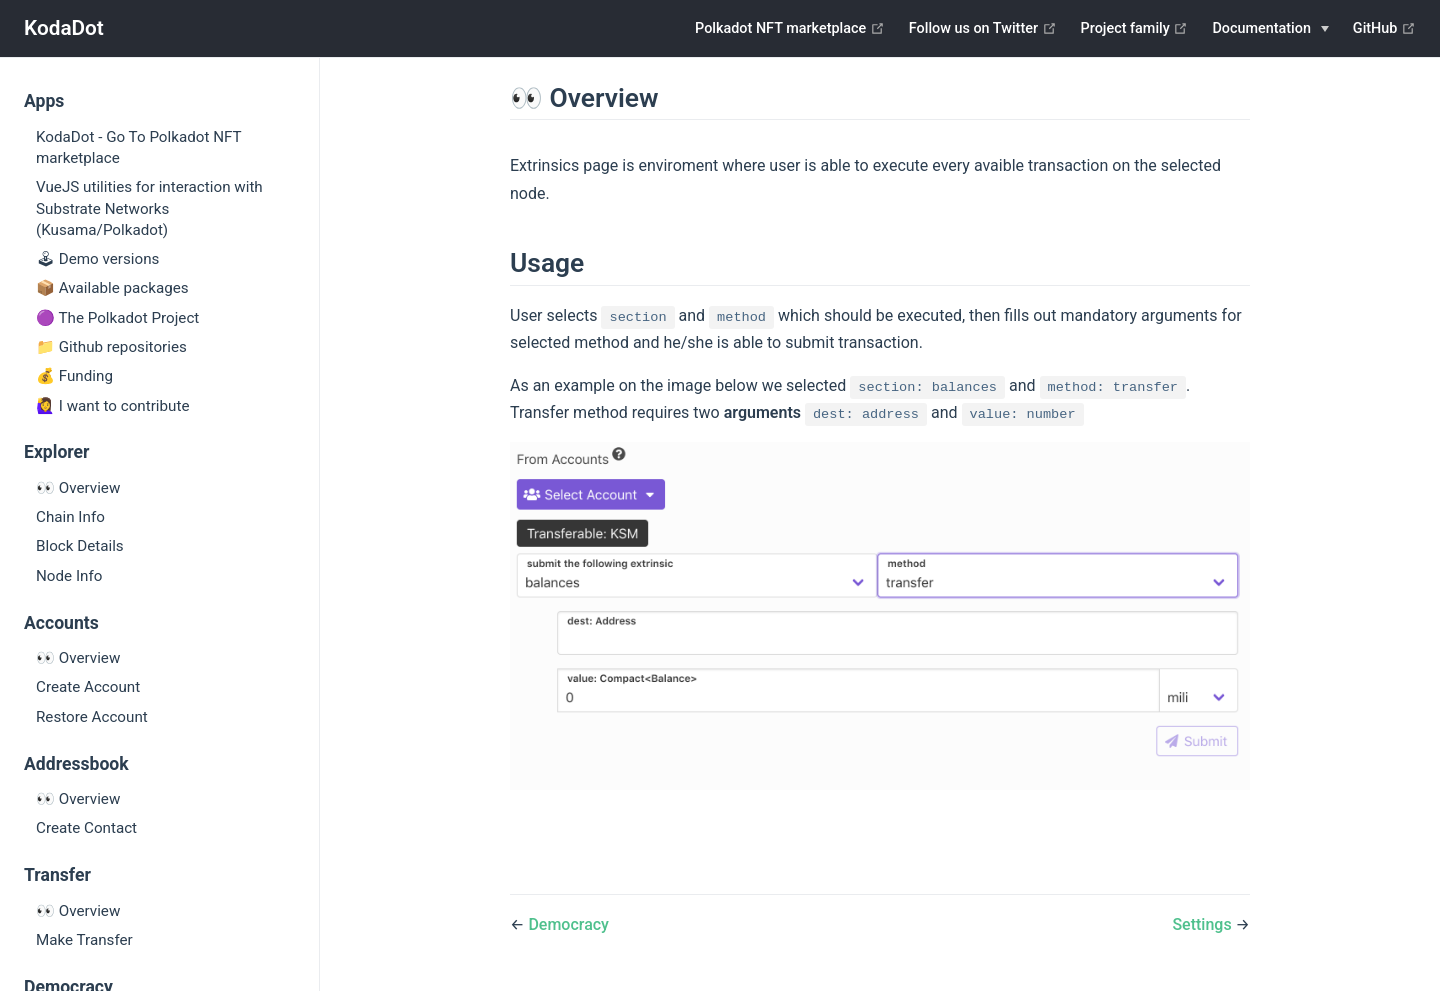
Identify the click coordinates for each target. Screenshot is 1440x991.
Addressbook (76, 764)
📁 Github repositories (111, 347)
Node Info (69, 576)
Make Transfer (84, 940)
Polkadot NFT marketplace (790, 28)
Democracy (568, 924)
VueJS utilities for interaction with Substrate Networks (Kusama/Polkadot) (149, 208)
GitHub (1384, 28)
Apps (44, 101)
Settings (1203, 924)
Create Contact (86, 828)
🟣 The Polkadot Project (117, 318)
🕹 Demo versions (97, 259)
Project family (1135, 28)
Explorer (57, 452)
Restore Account (92, 717)
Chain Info (70, 517)
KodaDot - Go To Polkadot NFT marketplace (138, 147)
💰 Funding (74, 376)
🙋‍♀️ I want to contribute (112, 406)
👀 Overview (78, 488)
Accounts (61, 623)
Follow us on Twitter (983, 28)
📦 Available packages (112, 288)
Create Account (88, 687)
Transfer (57, 875)
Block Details (80, 546)
